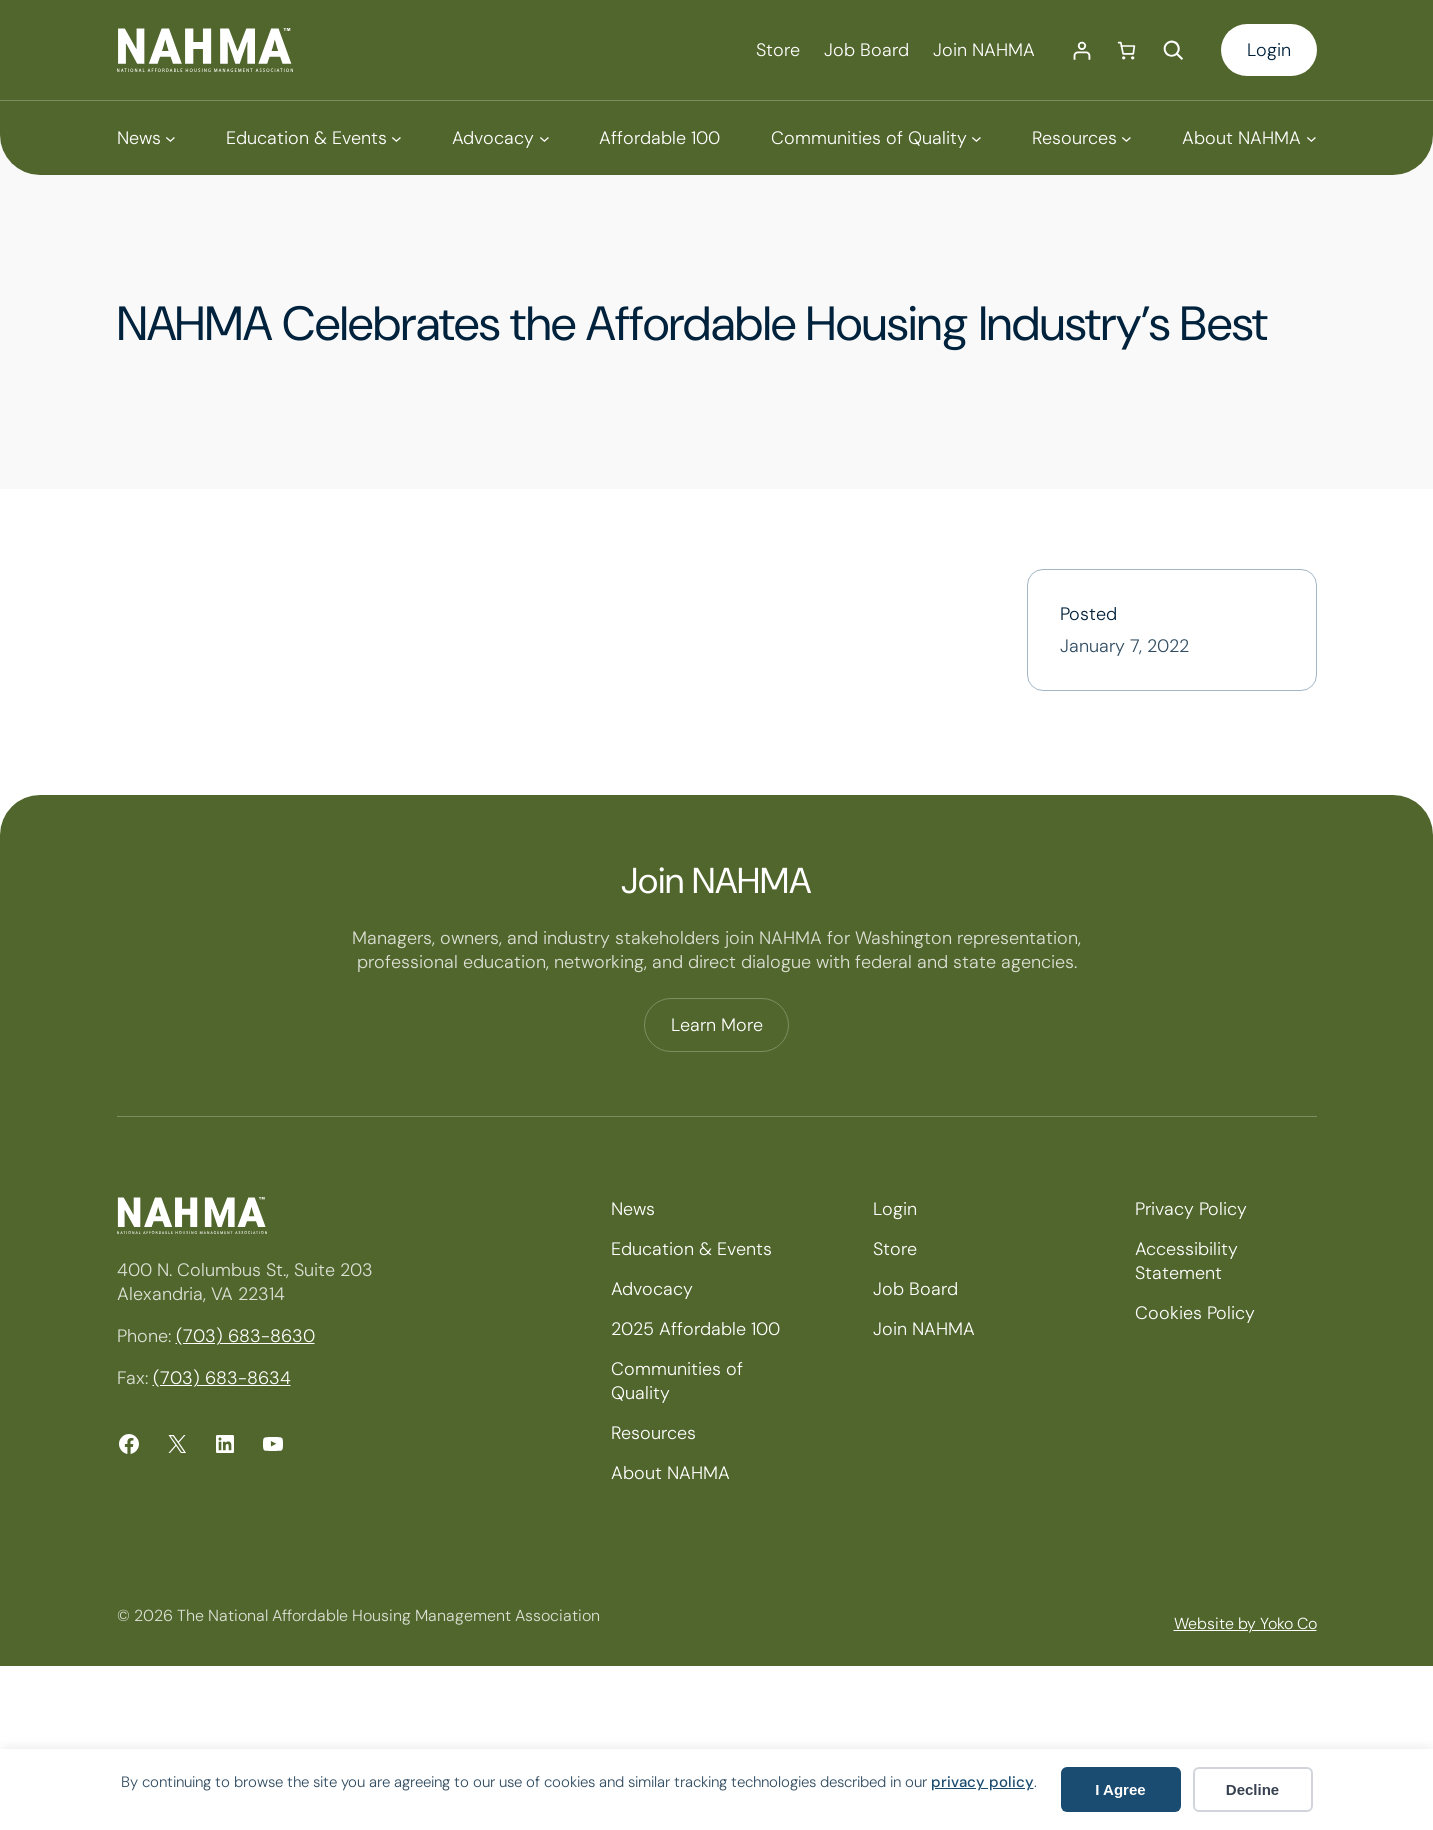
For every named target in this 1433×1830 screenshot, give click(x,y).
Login (1269, 50)
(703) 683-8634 (222, 1378)
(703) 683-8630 (245, 1336)
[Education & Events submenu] (314, 138)
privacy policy (982, 1782)
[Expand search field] (1173, 50)
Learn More (717, 1025)
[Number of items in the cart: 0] (1126, 50)
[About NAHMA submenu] (1249, 138)
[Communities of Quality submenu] (876, 138)
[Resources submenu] (1082, 138)
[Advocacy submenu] (500, 138)
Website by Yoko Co (1245, 1623)
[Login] (1081, 50)
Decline (1252, 1789)
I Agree (1120, 1789)
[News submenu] (146, 138)
